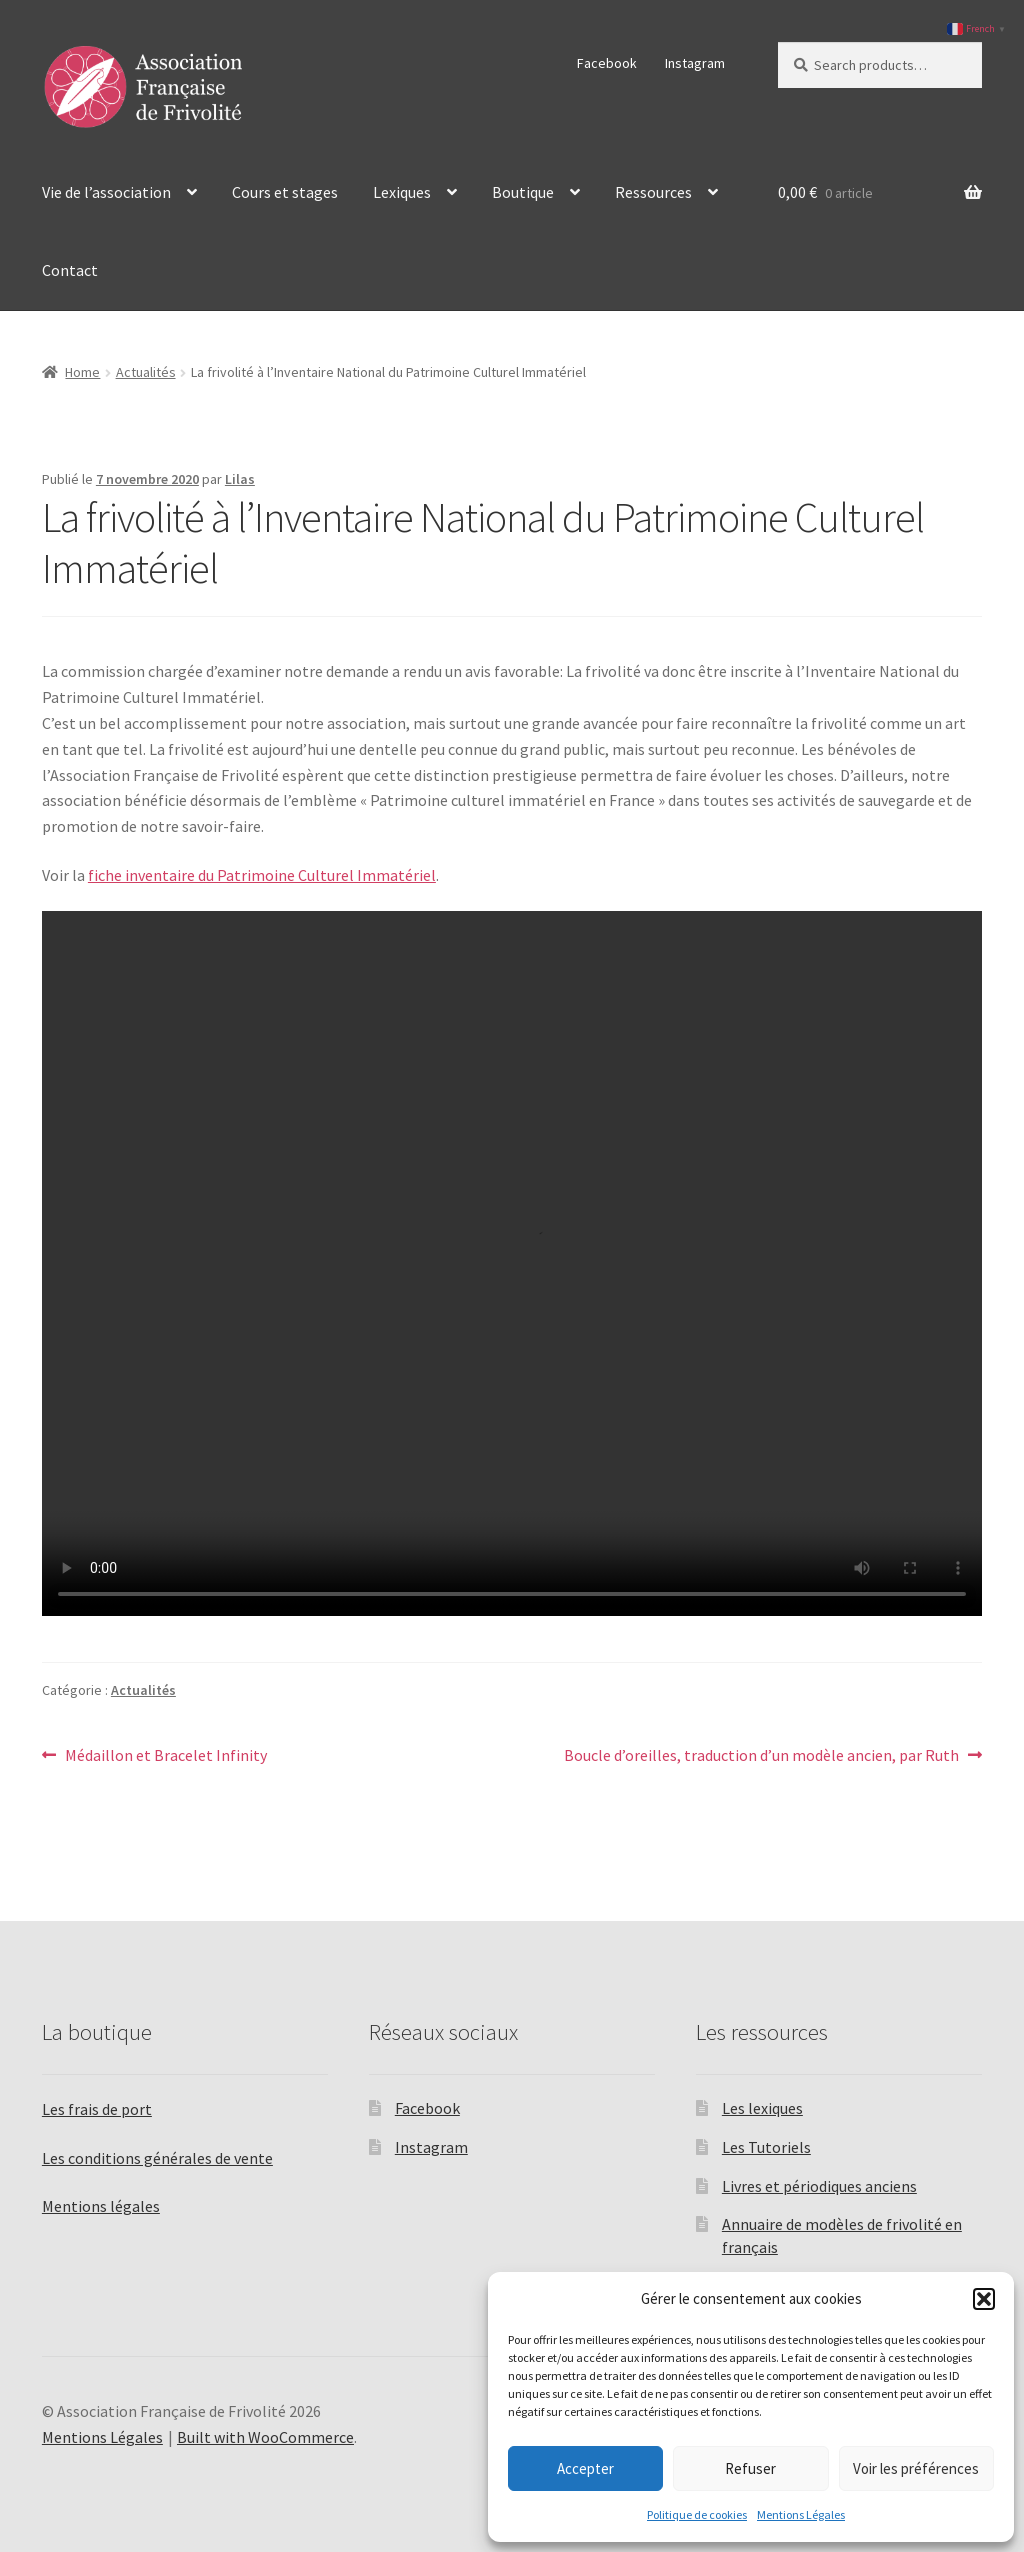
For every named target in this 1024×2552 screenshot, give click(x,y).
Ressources (653, 192)
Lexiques (402, 192)
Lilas (240, 479)
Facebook (607, 63)
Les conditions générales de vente (157, 2158)
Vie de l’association (106, 192)
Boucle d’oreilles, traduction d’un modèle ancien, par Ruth (761, 1756)
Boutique (523, 192)
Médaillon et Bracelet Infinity (165, 1756)
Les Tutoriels (766, 2147)
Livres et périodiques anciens (819, 2186)
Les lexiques (762, 2108)
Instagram (695, 63)
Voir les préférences (916, 2468)
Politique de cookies (697, 2514)
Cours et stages (285, 192)
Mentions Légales (801, 2514)
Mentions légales (101, 2206)
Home (82, 372)
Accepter (585, 2468)
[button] (984, 2299)
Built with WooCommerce (265, 2437)
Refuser (750, 2468)
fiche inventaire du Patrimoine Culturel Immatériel (262, 875)
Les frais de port (97, 2109)
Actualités (146, 372)
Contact (70, 270)
